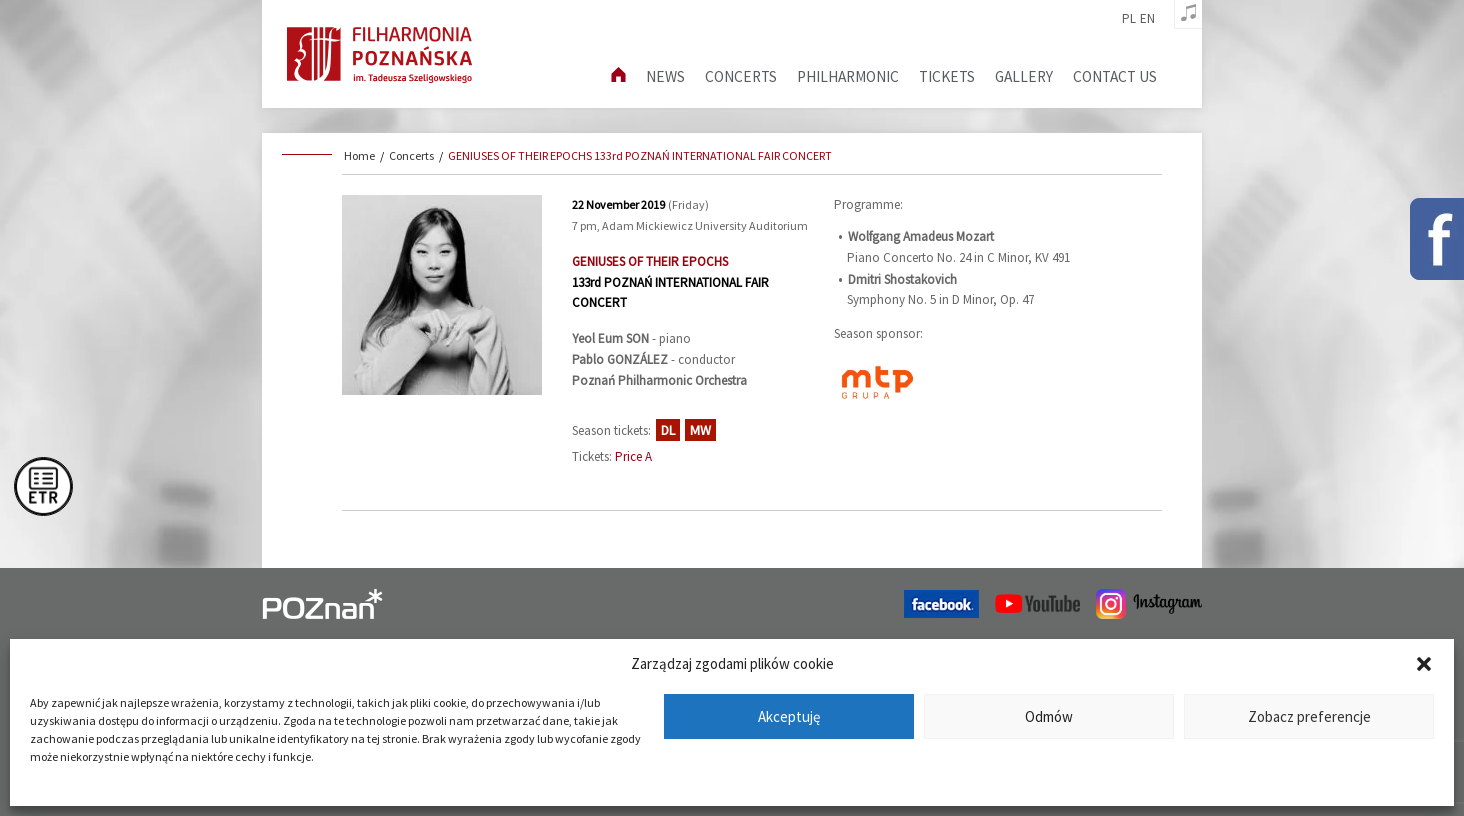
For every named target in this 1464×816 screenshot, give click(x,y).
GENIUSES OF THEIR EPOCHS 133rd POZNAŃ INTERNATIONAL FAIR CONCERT (640, 155)
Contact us (1115, 76)
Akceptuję (789, 716)
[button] (1424, 664)
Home (359, 155)
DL (668, 430)
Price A (633, 456)
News (665, 76)
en (1147, 19)
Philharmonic (848, 76)
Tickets (947, 76)
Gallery (1024, 76)
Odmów (1049, 716)
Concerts (741, 76)
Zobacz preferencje (1309, 716)
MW (700, 430)
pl (1129, 19)
